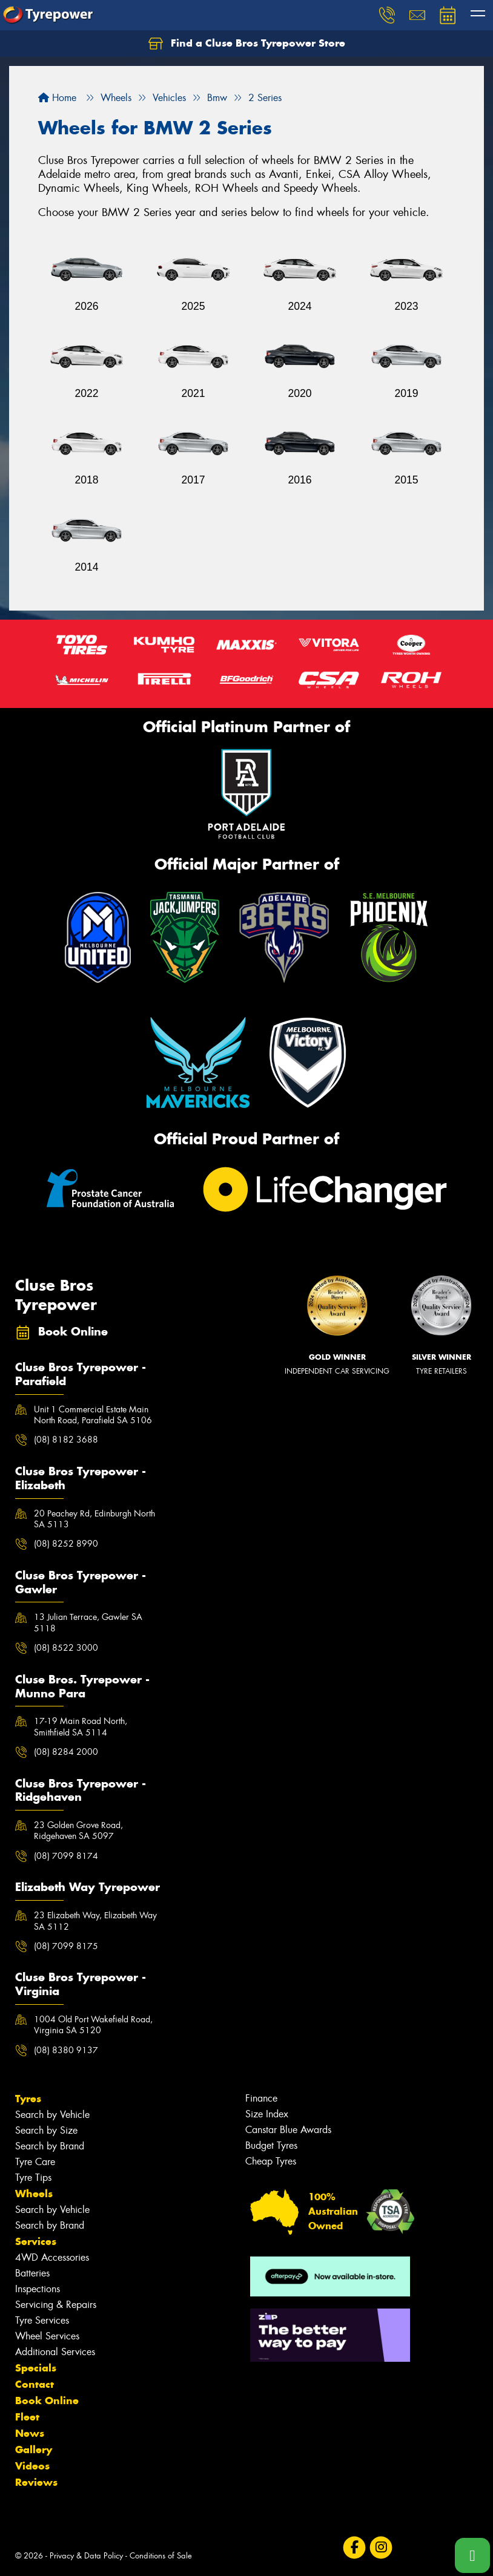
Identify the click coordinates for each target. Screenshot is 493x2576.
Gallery (33, 2449)
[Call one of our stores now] (472, 2555)
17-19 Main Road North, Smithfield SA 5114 (80, 1726)
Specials (35, 2367)
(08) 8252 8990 (66, 1543)
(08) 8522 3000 (66, 1647)
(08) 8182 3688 (66, 1439)
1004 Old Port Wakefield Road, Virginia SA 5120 (93, 2025)
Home (57, 97)
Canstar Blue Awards (288, 2129)
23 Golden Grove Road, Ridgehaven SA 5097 (78, 1830)
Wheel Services (47, 2336)
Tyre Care (35, 2161)
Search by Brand (49, 2146)
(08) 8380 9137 (66, 2050)
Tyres (28, 2098)
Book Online (47, 2400)
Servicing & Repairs (55, 2304)
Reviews (36, 2482)
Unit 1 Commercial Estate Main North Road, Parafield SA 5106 (93, 1415)
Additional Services (55, 2351)
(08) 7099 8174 (66, 1855)
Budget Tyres (271, 2145)
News (29, 2433)
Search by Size (46, 2130)
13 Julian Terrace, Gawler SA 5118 (88, 1622)
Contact (34, 2384)
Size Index (266, 2114)
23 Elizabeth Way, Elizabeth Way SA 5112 (95, 1921)
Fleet (27, 2417)
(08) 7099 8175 (66, 1946)
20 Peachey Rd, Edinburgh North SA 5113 (94, 1519)
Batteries (32, 2273)
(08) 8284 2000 (66, 1751)
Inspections (37, 2289)
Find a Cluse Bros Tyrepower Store (246, 43)
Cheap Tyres (270, 2161)
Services (35, 2241)
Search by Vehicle (52, 2114)
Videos (32, 2466)
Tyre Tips (33, 2177)
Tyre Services (42, 2320)
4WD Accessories (52, 2257)
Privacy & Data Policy (86, 2556)
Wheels (34, 2193)
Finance (261, 2098)
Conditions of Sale (161, 2556)
